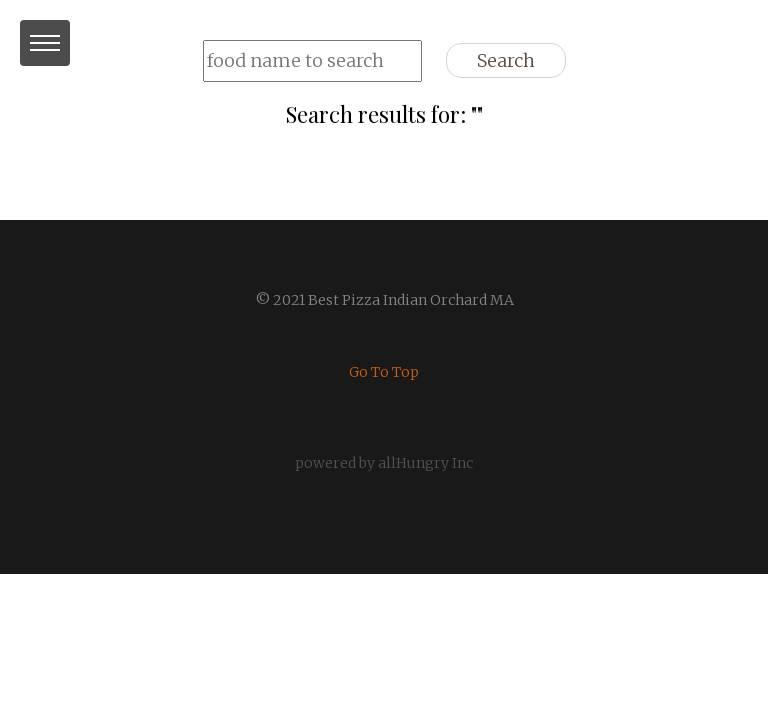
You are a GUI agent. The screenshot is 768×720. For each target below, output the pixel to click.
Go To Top (384, 372)
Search (506, 60)
